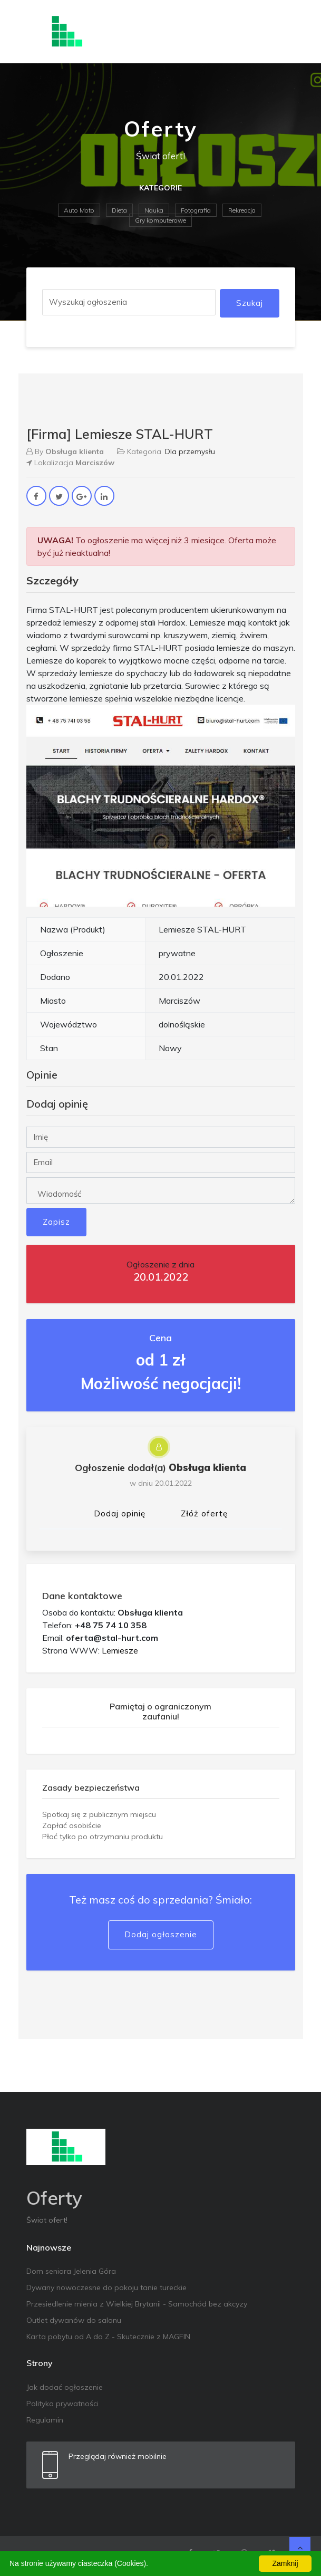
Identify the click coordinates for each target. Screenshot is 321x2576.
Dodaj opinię (119, 1513)
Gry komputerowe (160, 220)
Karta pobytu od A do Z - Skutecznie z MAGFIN (108, 2336)
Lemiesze (120, 1650)
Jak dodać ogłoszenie (64, 2387)
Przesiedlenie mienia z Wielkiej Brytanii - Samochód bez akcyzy (136, 2304)
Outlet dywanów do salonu (73, 2320)
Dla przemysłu (190, 451)
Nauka (153, 210)
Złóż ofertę (204, 1513)
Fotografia (196, 210)
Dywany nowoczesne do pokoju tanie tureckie (106, 2287)
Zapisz (56, 1222)
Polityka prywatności (62, 2403)
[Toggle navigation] (280, 31)
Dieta (119, 210)
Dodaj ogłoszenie (160, 1934)
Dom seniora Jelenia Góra (71, 2271)
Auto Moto (79, 210)
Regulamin (44, 2420)
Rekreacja (242, 210)
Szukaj (249, 303)
